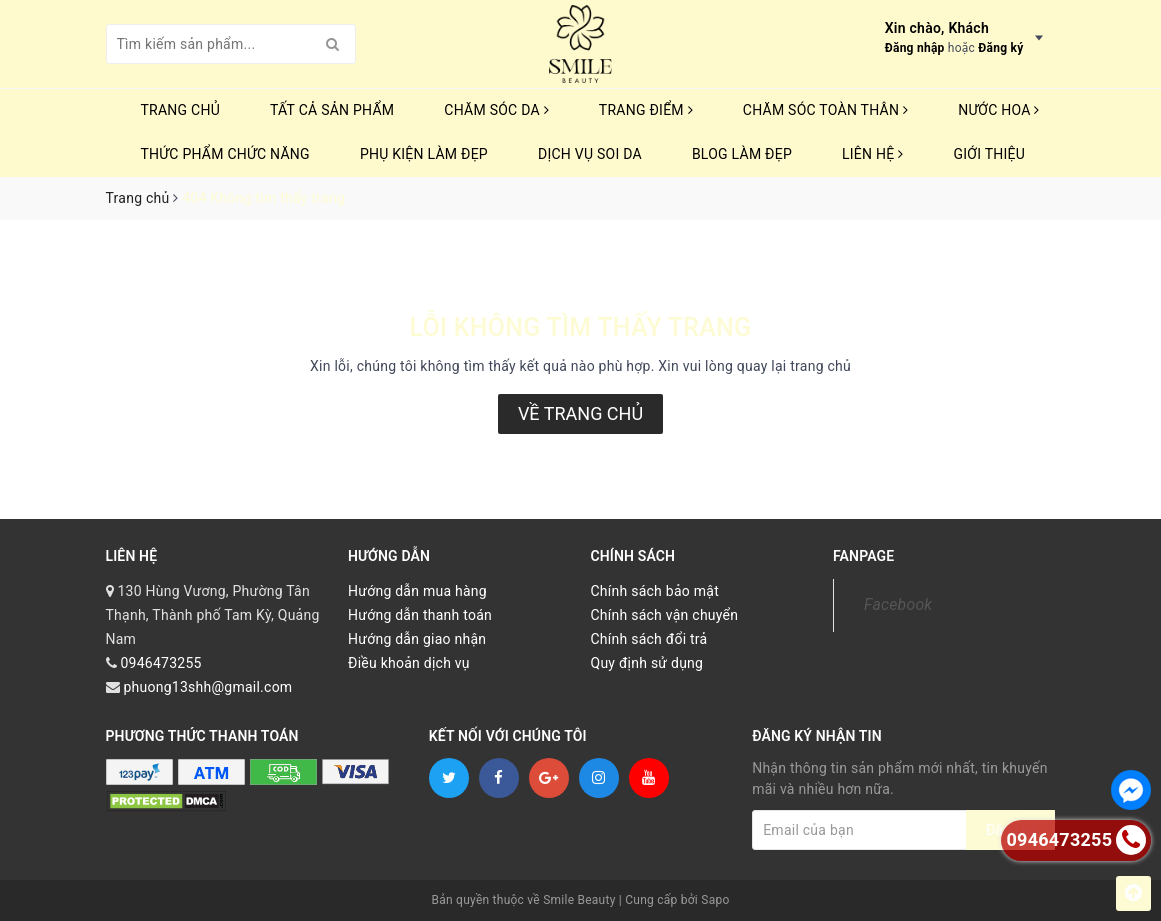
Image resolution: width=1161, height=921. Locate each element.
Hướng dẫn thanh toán (420, 615)
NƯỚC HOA (999, 110)
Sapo (715, 900)
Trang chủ (181, 110)
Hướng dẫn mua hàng (417, 591)
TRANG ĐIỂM (646, 110)
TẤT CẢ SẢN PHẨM (332, 110)
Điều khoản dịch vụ (409, 663)
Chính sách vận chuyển (665, 615)
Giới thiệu (989, 154)
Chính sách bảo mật (655, 591)
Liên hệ (872, 154)
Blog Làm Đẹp (742, 154)
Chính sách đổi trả (649, 639)
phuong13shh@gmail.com (207, 687)
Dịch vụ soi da (590, 154)
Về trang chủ (580, 413)
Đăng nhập (915, 48)
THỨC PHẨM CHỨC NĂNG (225, 154)
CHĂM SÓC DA (496, 110)
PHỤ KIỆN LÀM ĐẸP (424, 154)
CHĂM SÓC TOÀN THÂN (825, 110)
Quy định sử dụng (647, 663)
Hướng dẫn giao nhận (417, 639)
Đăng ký (1000, 48)
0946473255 (160, 663)
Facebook (898, 604)
